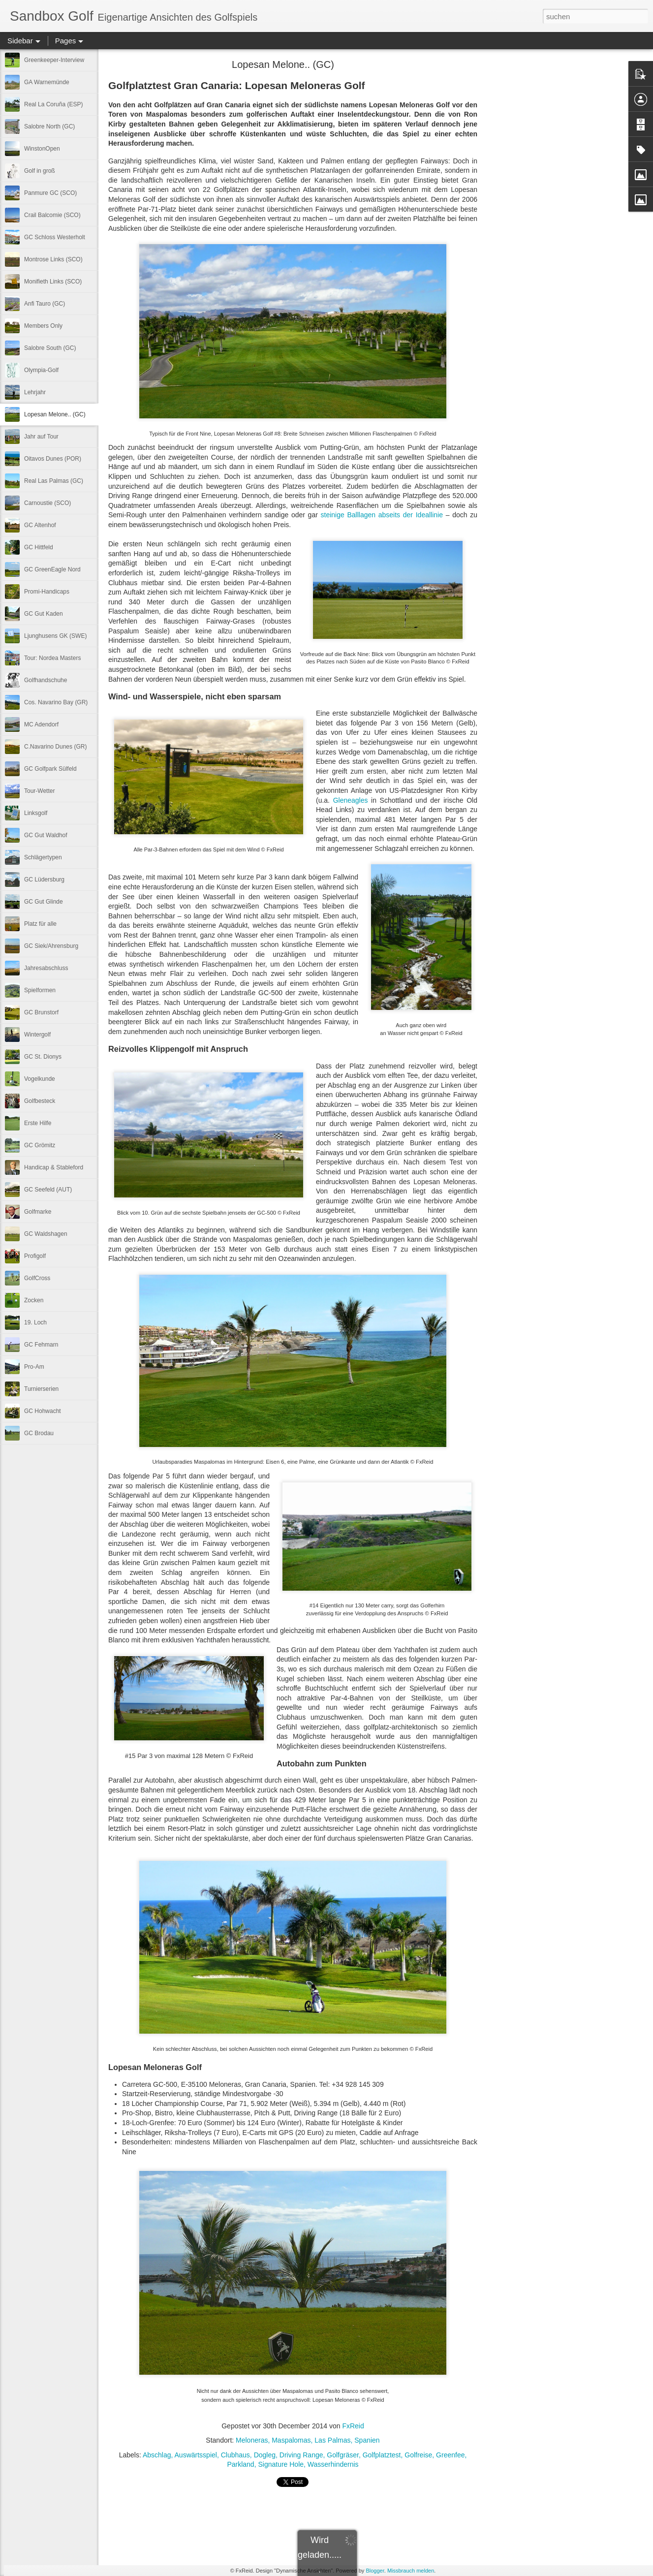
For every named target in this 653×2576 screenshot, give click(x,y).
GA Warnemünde (46, 82)
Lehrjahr (35, 392)
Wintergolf (37, 1034)
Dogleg (265, 2455)
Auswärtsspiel (196, 2455)
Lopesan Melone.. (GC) (55, 414)
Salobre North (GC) (49, 126)
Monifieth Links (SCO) (53, 281)
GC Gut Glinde (43, 901)
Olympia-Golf (41, 370)
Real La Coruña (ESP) (53, 104)
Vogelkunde (39, 1078)
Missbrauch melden (410, 2571)
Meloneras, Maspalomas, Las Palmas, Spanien (308, 2440)
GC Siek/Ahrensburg (51, 945)
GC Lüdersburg (44, 879)
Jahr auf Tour (41, 436)
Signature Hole (281, 2464)
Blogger (375, 2571)
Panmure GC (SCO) (50, 192)
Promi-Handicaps (46, 591)
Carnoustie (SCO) (47, 503)
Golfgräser (343, 2455)
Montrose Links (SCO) (53, 259)
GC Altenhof (40, 525)
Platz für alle (40, 923)
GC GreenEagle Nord (52, 569)
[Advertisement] (531, 219)
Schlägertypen (43, 857)
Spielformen (40, 990)
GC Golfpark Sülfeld (50, 768)
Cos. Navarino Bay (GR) (56, 702)
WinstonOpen (42, 148)
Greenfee (450, 2455)
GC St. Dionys (43, 1056)
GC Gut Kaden (43, 613)
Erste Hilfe (37, 1123)
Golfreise (418, 2455)
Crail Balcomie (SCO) (52, 215)
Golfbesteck (39, 1101)
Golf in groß (39, 170)
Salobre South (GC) (50, 348)
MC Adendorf (41, 724)
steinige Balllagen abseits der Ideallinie (382, 515)
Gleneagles (350, 800)
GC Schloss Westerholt (54, 237)
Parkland (240, 2464)
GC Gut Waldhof (45, 835)
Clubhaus (235, 2455)
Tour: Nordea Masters (52, 658)
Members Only (43, 325)
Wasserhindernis (333, 2464)
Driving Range (301, 2455)
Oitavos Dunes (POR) (52, 458)
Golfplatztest (382, 2455)
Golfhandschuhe (45, 680)
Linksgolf (35, 813)
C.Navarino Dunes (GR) (55, 746)
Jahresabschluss (46, 968)
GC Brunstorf (41, 1012)
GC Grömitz (39, 1145)
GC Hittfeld (38, 547)
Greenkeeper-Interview (54, 60)
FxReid (353, 2426)
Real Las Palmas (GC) (53, 480)
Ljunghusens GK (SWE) (55, 635)
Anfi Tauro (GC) (44, 303)
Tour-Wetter (39, 790)
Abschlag (157, 2455)
